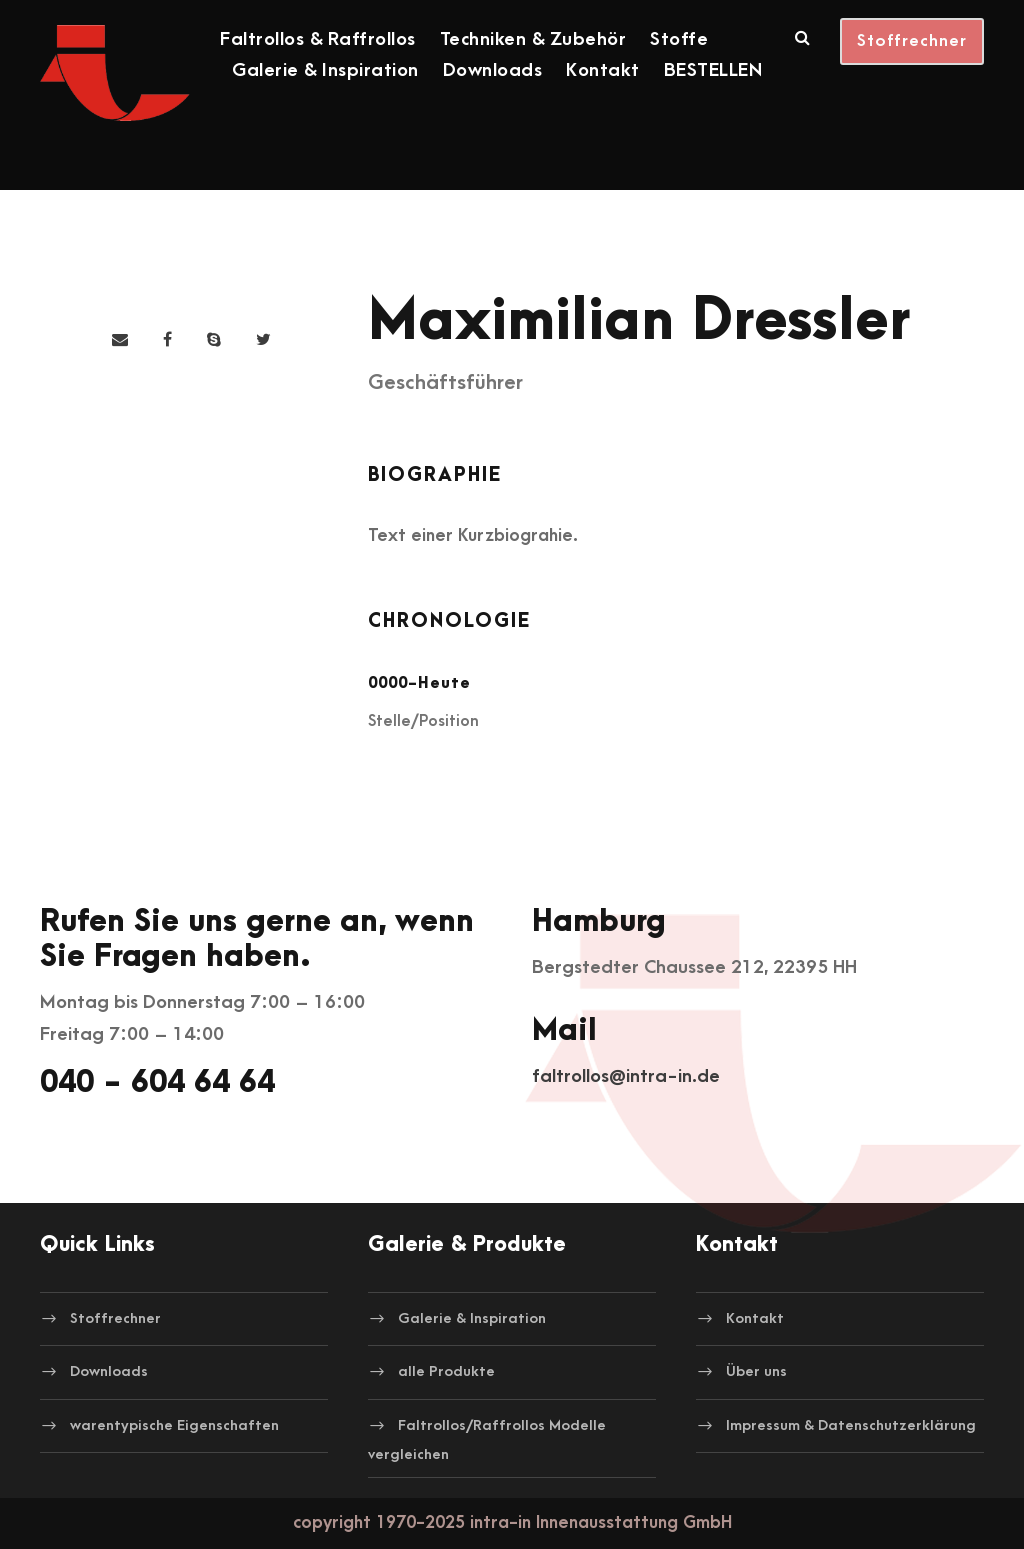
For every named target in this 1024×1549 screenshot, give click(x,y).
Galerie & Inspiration (325, 70)
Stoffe (679, 39)
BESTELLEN (713, 70)
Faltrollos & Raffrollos (318, 39)
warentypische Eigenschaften (174, 1425)
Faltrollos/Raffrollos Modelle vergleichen (487, 1440)
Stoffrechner (912, 41)
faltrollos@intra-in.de (626, 1076)
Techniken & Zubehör (533, 39)
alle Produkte (446, 1371)
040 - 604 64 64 (157, 1083)
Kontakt (603, 70)
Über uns (756, 1371)
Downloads (493, 70)
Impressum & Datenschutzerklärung (851, 1425)
